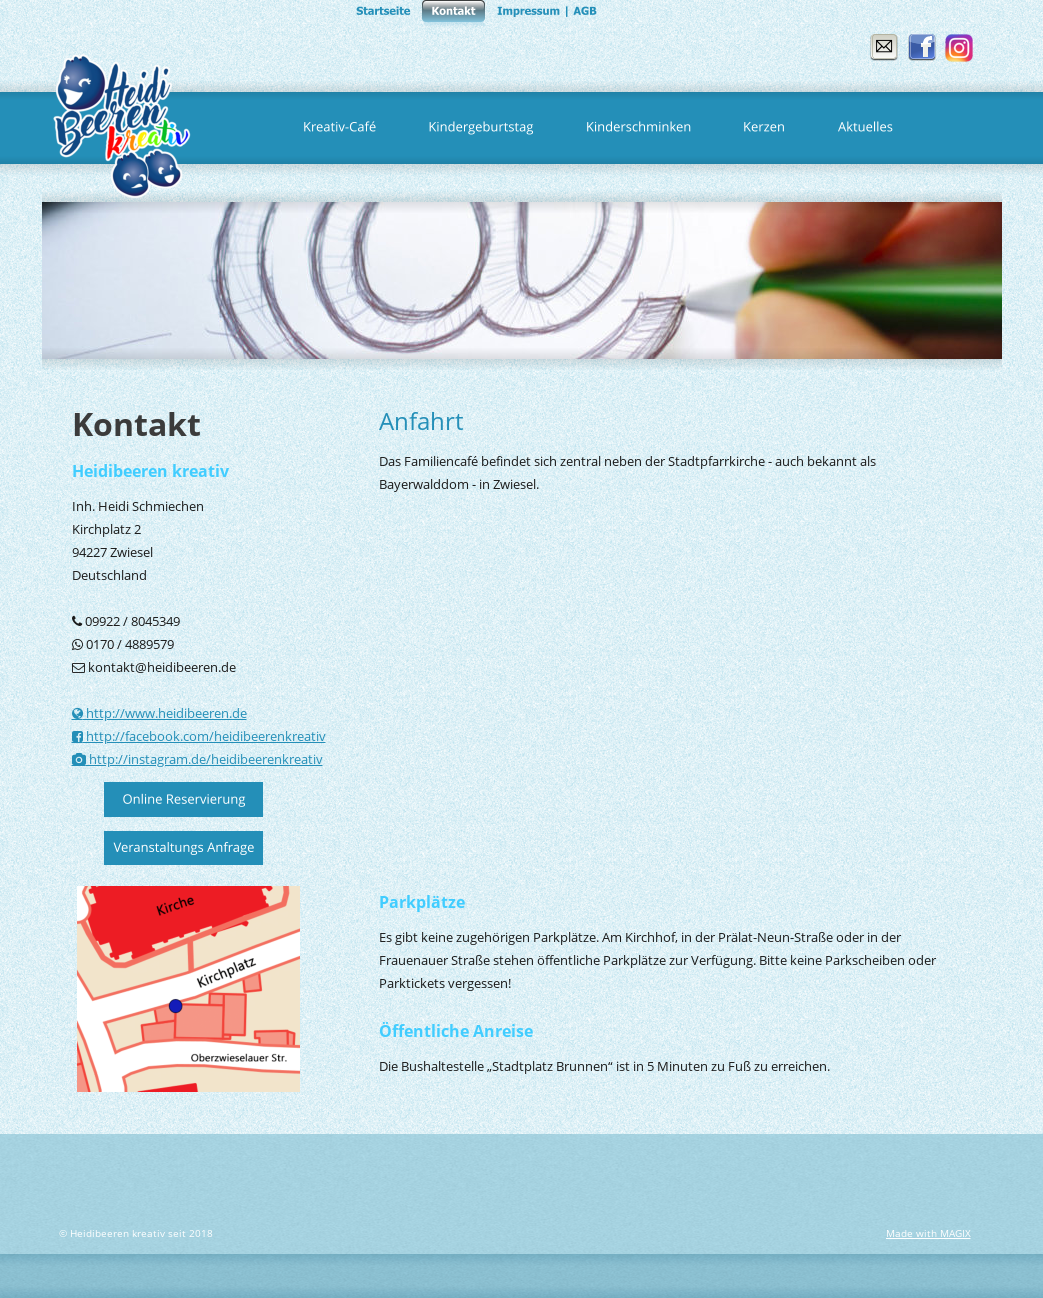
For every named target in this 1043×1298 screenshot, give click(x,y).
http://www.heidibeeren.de (165, 713)
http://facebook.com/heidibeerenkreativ (204, 736)
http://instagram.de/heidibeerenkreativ (204, 759)
